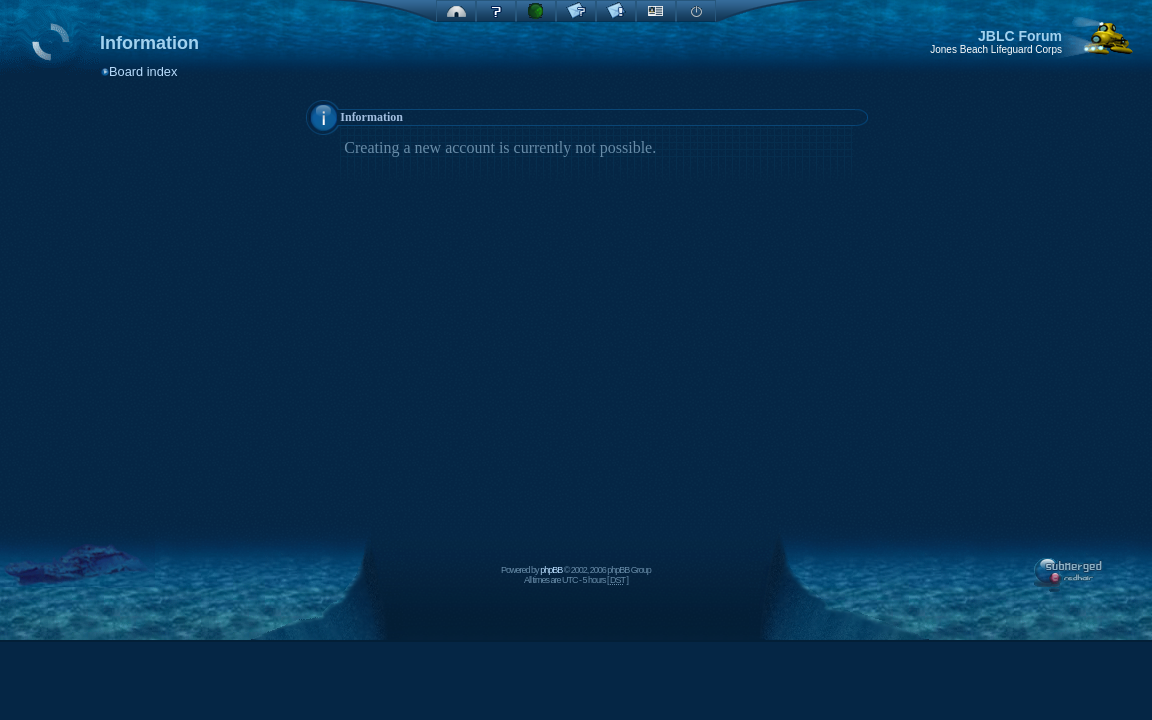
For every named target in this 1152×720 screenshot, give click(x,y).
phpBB (551, 570)
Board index (143, 71)
